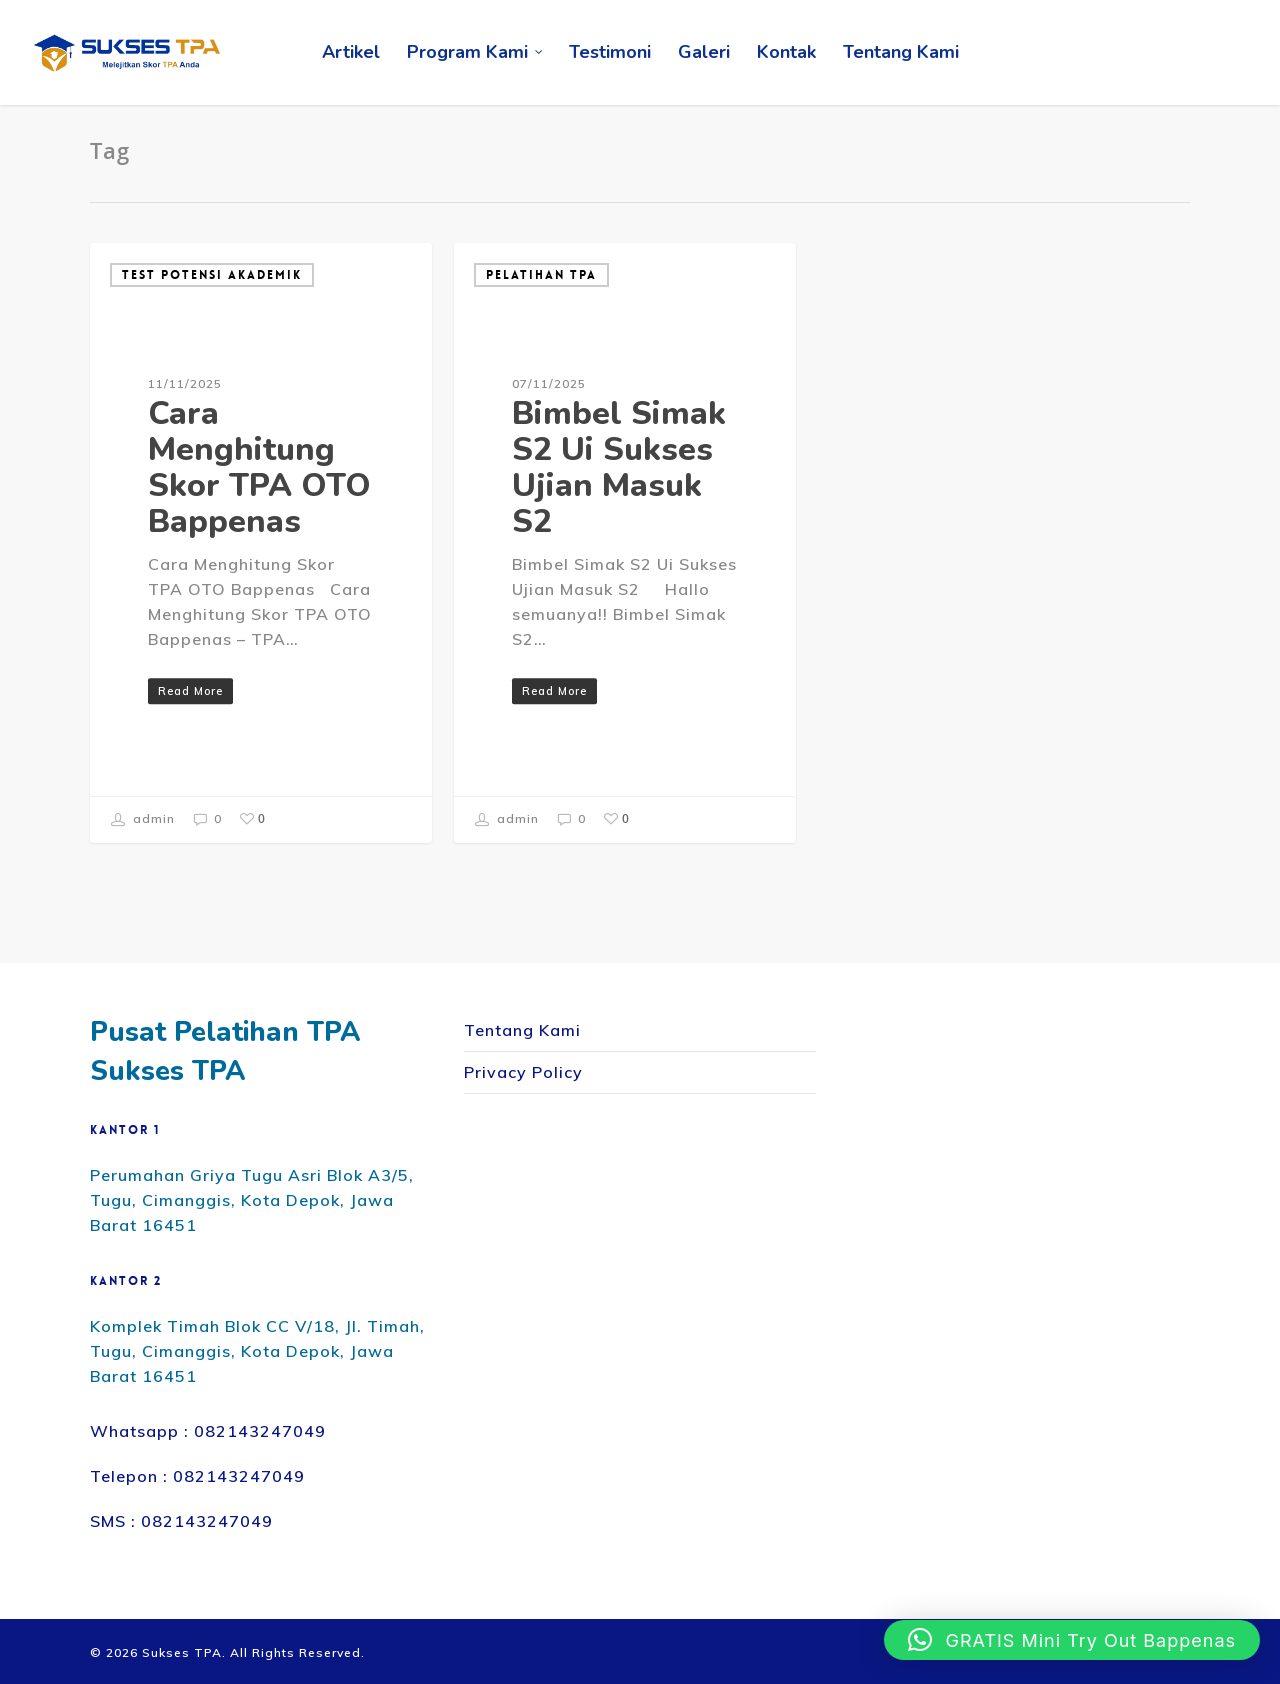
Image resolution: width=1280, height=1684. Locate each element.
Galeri (704, 52)
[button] (1072, 1640)
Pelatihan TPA (541, 275)
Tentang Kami (901, 52)
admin (143, 820)
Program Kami (475, 52)
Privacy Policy (523, 1072)
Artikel (351, 52)
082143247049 (260, 1431)
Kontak (786, 52)
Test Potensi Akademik (212, 275)
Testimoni (610, 52)
